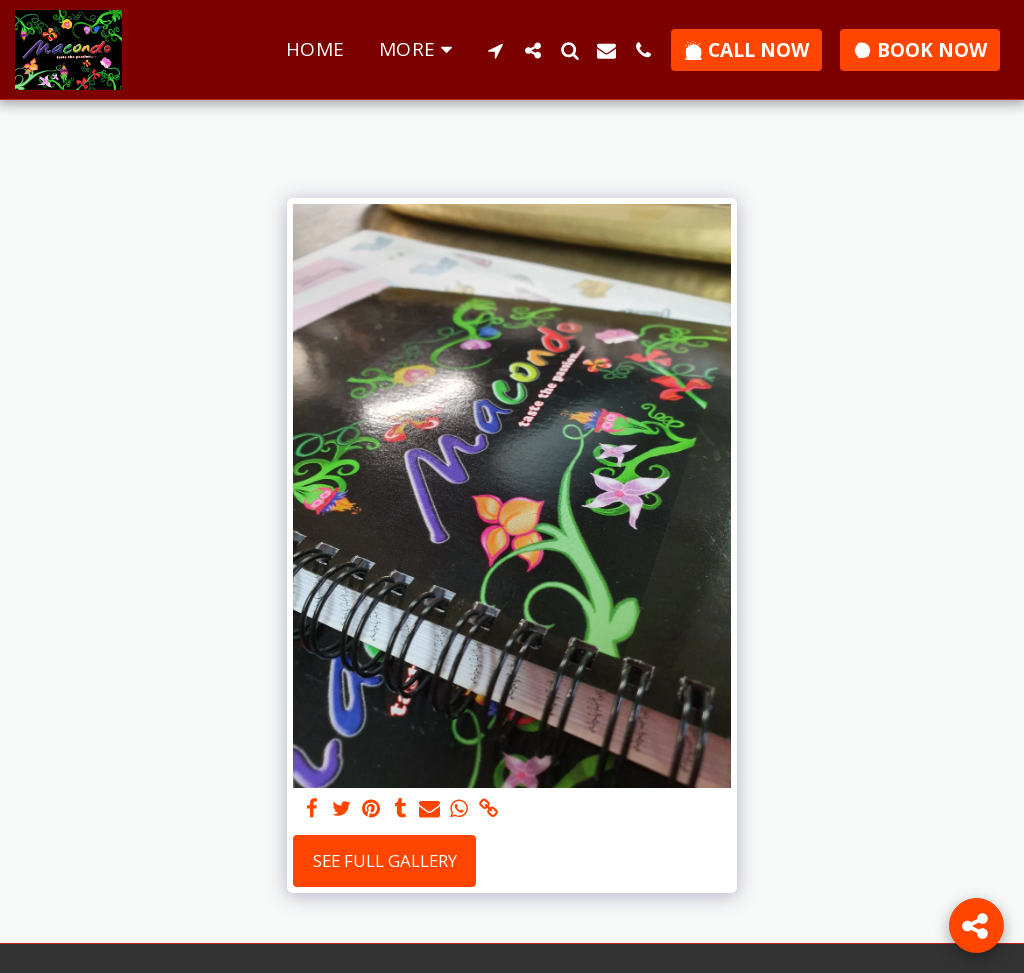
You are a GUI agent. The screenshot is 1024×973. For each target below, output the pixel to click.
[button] (495, 50)
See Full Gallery (385, 860)
